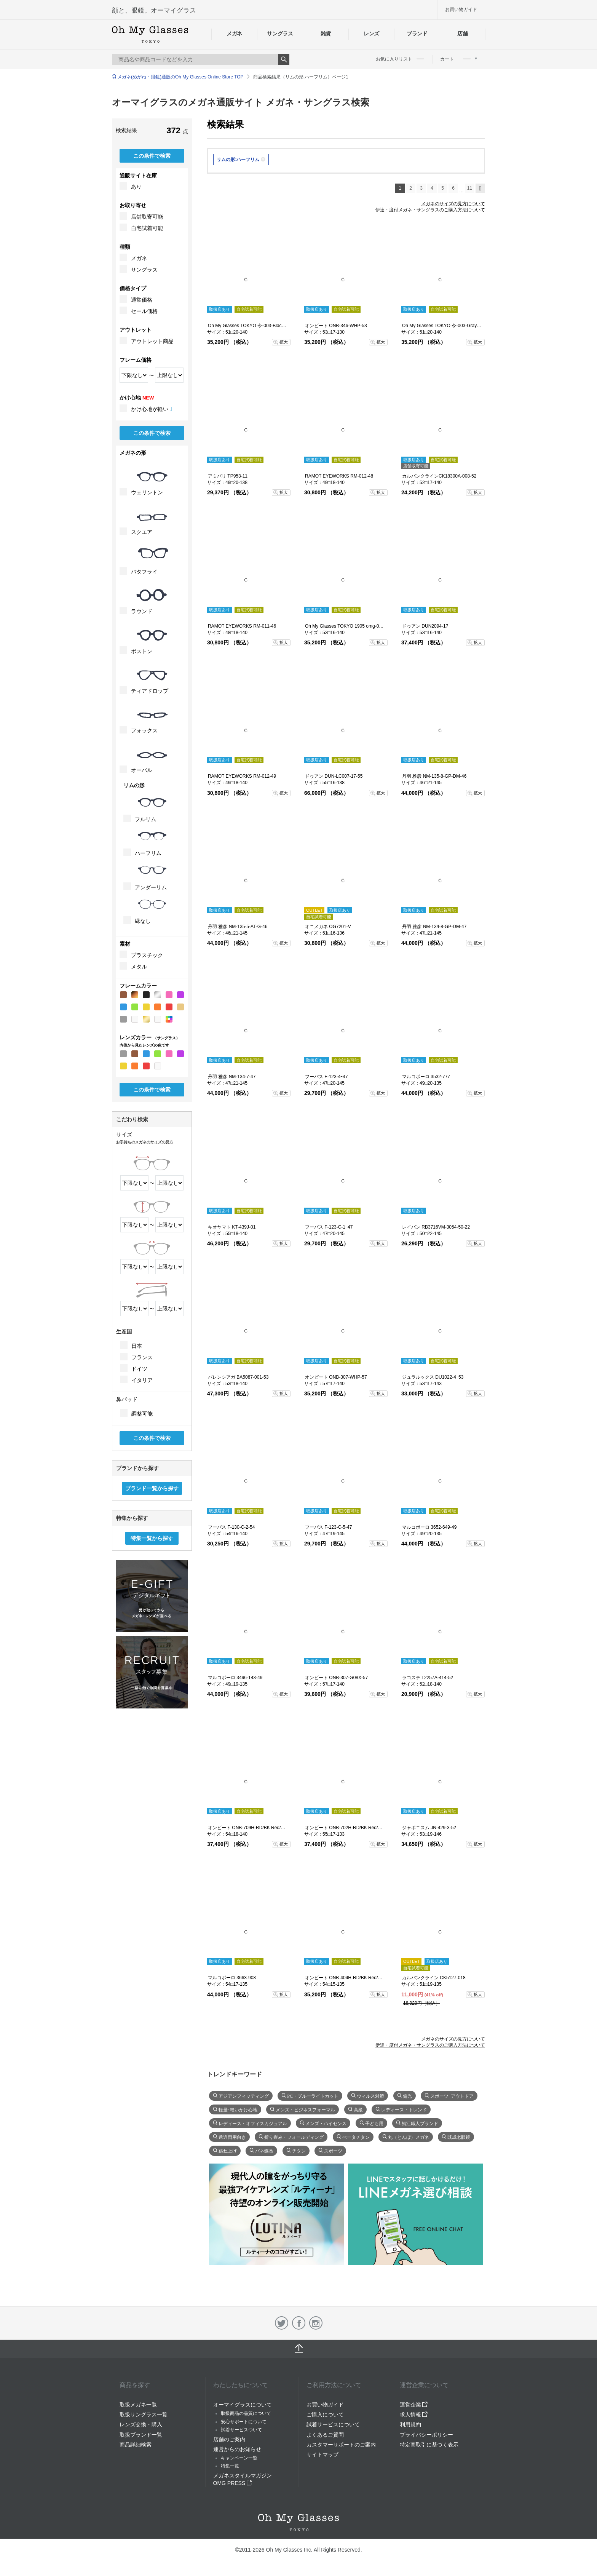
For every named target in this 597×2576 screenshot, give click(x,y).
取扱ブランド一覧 (141, 2435)
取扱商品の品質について (246, 2413)
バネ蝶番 (264, 2150)
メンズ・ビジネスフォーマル (305, 2109)
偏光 (407, 2095)
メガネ (234, 33)
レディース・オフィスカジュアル (253, 2123)
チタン (299, 2150)
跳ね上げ (228, 2150)
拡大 (283, 342)
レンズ (371, 33)
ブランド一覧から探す (152, 1488)
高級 (358, 2109)
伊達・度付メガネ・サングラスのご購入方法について (430, 210)
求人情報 (414, 2414)
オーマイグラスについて (242, 2405)
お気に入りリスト (400, 59)
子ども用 (374, 2123)
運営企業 (414, 2405)
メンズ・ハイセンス (325, 2123)
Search (283, 59)
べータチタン (356, 2136)
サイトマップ (322, 2454)
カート (458, 59)
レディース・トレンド (404, 2109)
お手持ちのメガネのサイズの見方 (144, 1142)
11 (469, 188)
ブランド (417, 33)
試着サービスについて (333, 2424)
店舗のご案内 (229, 2439)
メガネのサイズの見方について (453, 203)
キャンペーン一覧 (239, 2458)
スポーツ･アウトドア (452, 2095)
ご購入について (325, 2414)
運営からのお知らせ (237, 2449)
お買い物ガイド (461, 9)
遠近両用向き (232, 2136)
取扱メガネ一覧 (138, 2405)
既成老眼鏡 (458, 2136)
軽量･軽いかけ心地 (238, 2109)
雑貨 (326, 33)
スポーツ (333, 2150)
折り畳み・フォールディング (294, 2136)
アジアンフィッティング (244, 2095)
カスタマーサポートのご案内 (341, 2445)
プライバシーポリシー (426, 2435)
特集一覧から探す (152, 1538)
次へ (480, 188)
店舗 (462, 33)
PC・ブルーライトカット (312, 2095)
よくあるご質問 (325, 2435)
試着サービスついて (241, 2429)
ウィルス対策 (370, 2095)
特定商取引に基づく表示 (429, 2445)
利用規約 (410, 2424)
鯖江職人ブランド (420, 2123)
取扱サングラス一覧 (144, 2414)
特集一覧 (230, 2466)
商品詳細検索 (136, 2445)
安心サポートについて (244, 2421)
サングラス (280, 33)
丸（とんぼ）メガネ (408, 2136)
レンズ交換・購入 (141, 2424)
